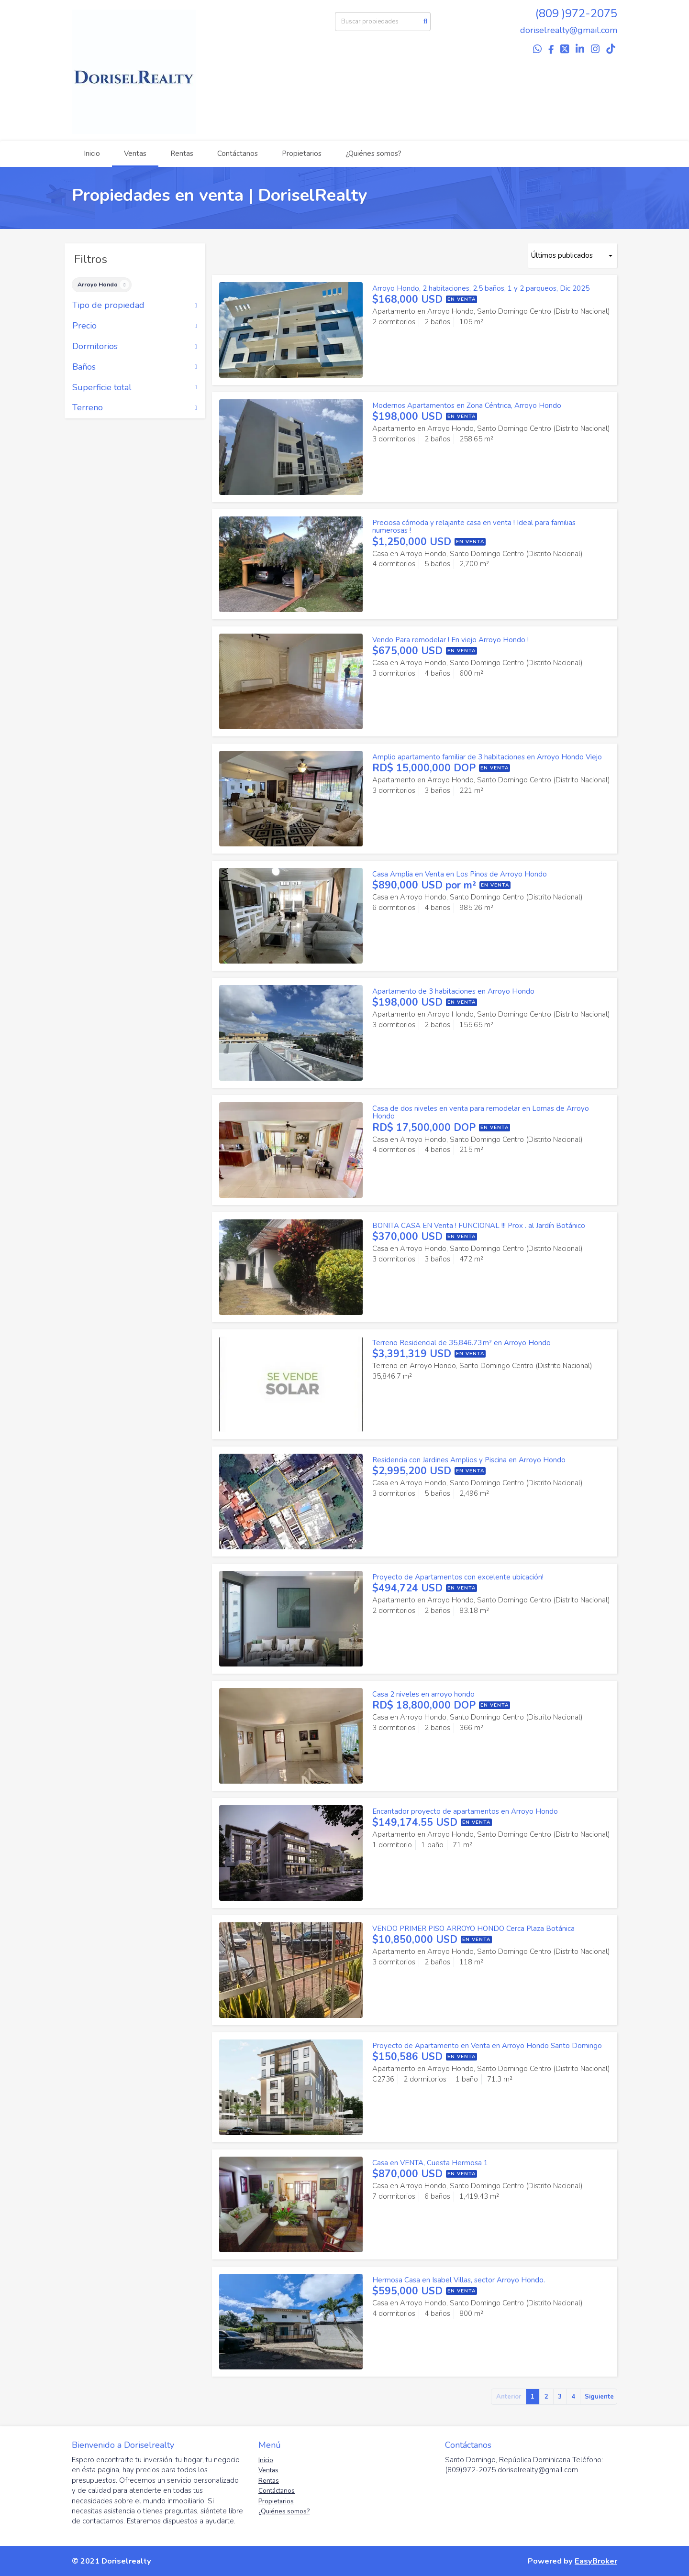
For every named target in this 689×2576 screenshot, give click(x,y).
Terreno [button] (134, 408)
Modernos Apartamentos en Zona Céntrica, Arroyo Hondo (466, 405)
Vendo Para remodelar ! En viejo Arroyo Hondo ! (450, 640)
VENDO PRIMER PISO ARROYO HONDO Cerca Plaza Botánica (473, 1928)
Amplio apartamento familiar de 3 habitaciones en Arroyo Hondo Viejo (487, 757)
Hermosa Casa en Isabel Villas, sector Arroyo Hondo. (458, 2280)
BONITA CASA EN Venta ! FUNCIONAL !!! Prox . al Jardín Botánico (478, 1225)
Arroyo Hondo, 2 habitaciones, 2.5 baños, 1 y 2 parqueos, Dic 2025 (480, 288)
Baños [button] (134, 367)
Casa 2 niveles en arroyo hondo (423, 1694)
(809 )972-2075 (576, 13)
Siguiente (599, 2396)
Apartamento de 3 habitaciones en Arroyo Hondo (453, 991)
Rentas (181, 153)
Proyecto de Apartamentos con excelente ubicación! (458, 1577)
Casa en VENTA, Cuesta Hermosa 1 (430, 2163)
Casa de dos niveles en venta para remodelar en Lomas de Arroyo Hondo (480, 1112)
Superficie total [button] (134, 388)
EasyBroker (596, 2560)
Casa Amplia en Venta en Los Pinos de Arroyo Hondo (459, 874)
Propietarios (302, 153)
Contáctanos (237, 153)
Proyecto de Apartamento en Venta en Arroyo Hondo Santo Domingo (487, 2045)
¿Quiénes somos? (373, 153)
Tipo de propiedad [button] (134, 305)
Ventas (135, 153)
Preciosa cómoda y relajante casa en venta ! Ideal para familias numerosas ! (474, 527)
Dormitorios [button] (134, 346)
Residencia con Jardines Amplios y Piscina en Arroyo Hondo (469, 1460)
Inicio (92, 153)
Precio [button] (134, 326)
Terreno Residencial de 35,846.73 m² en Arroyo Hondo (461, 1343)
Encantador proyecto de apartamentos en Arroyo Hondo (465, 1811)
